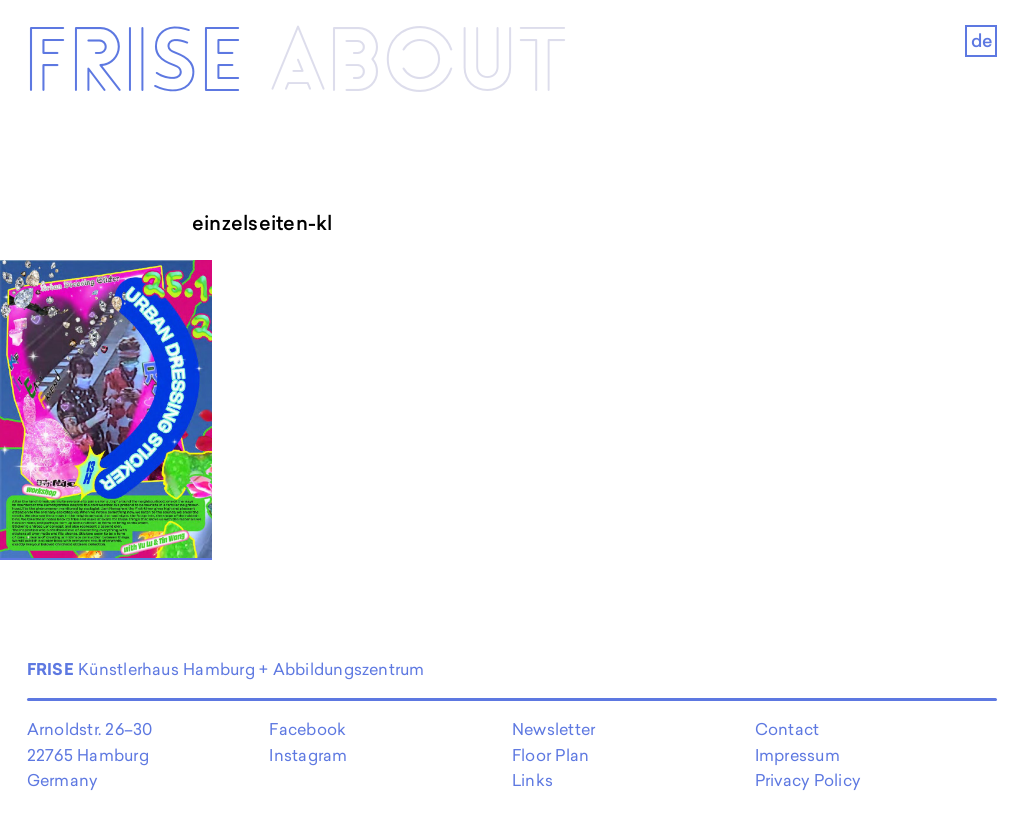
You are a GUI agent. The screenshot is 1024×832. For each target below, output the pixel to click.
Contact (787, 729)
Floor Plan (550, 755)
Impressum (797, 755)
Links (532, 780)
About (419, 64)
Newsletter (553, 729)
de (981, 40)
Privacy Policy (807, 780)
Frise (133, 64)
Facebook (307, 729)
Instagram (308, 755)
